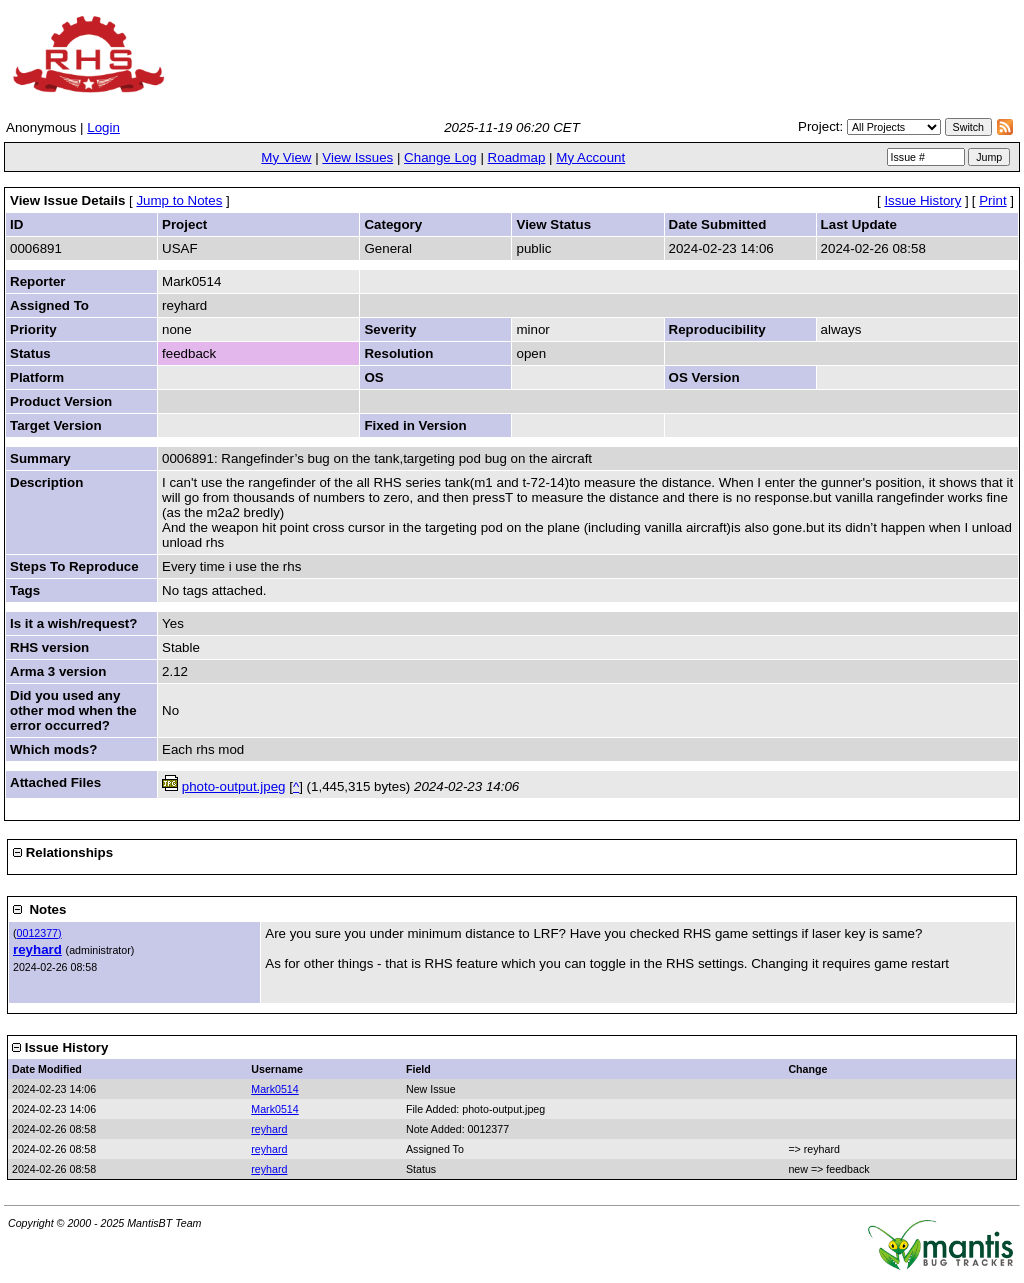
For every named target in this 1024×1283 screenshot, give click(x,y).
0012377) (39, 933)
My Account (590, 157)
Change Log (440, 157)
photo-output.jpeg (234, 786)
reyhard (37, 949)
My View (286, 157)
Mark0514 (274, 1089)
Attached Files (55, 782)
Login (103, 127)
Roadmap (517, 157)
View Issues (357, 157)
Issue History (922, 200)
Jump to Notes (179, 200)
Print (992, 200)
